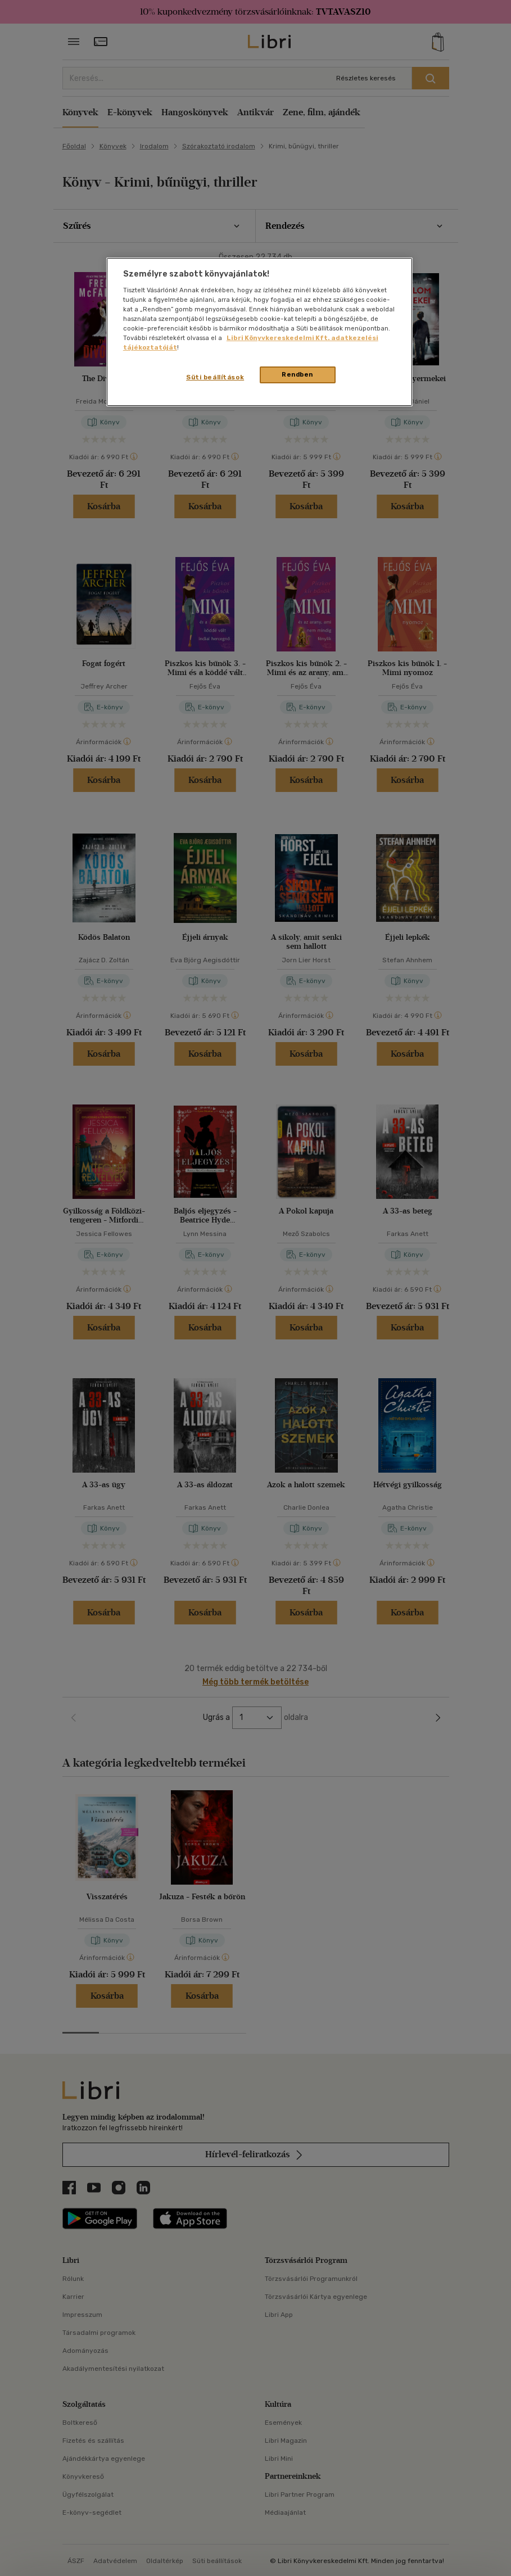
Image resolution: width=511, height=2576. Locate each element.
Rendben (297, 374)
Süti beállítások (215, 377)
